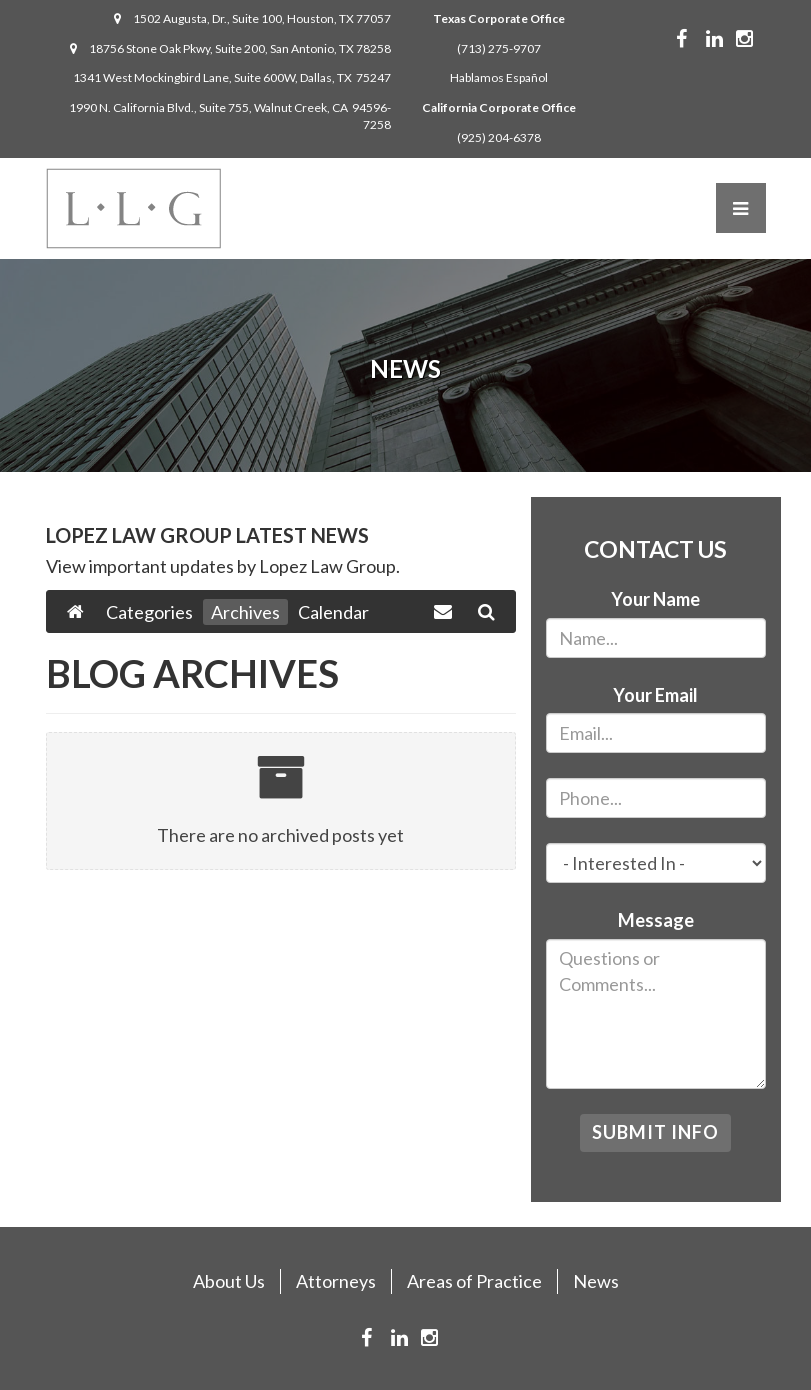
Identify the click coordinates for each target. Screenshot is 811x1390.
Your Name (655, 599)
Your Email (655, 695)
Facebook (696, 39)
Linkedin (729, 39)
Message (656, 920)
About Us (229, 1281)
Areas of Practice (474, 1281)
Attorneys (336, 1281)
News (596, 1281)
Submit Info (655, 1132)
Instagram (759, 39)
